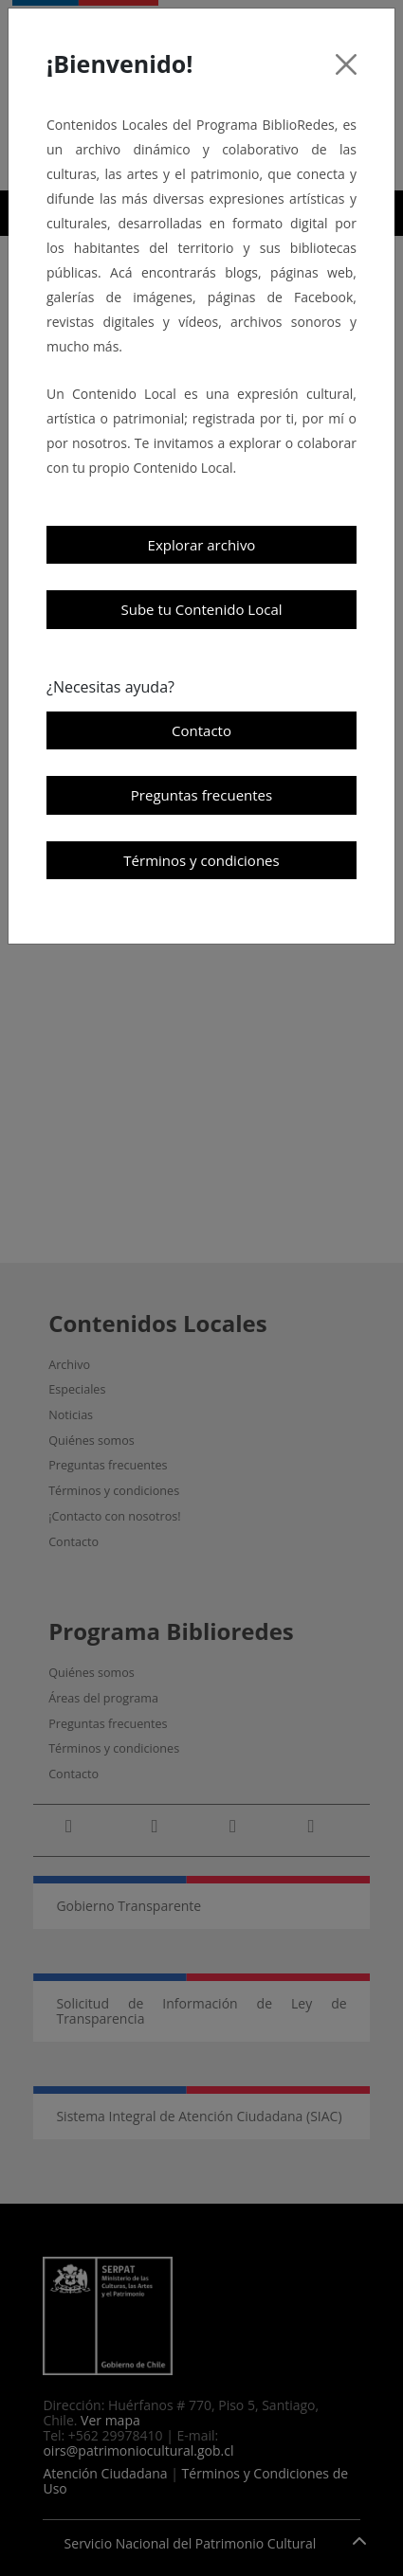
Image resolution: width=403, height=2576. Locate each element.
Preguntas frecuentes (201, 794)
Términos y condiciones (201, 860)
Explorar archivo (202, 544)
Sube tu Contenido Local (201, 609)
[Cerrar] (346, 64)
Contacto (201, 730)
